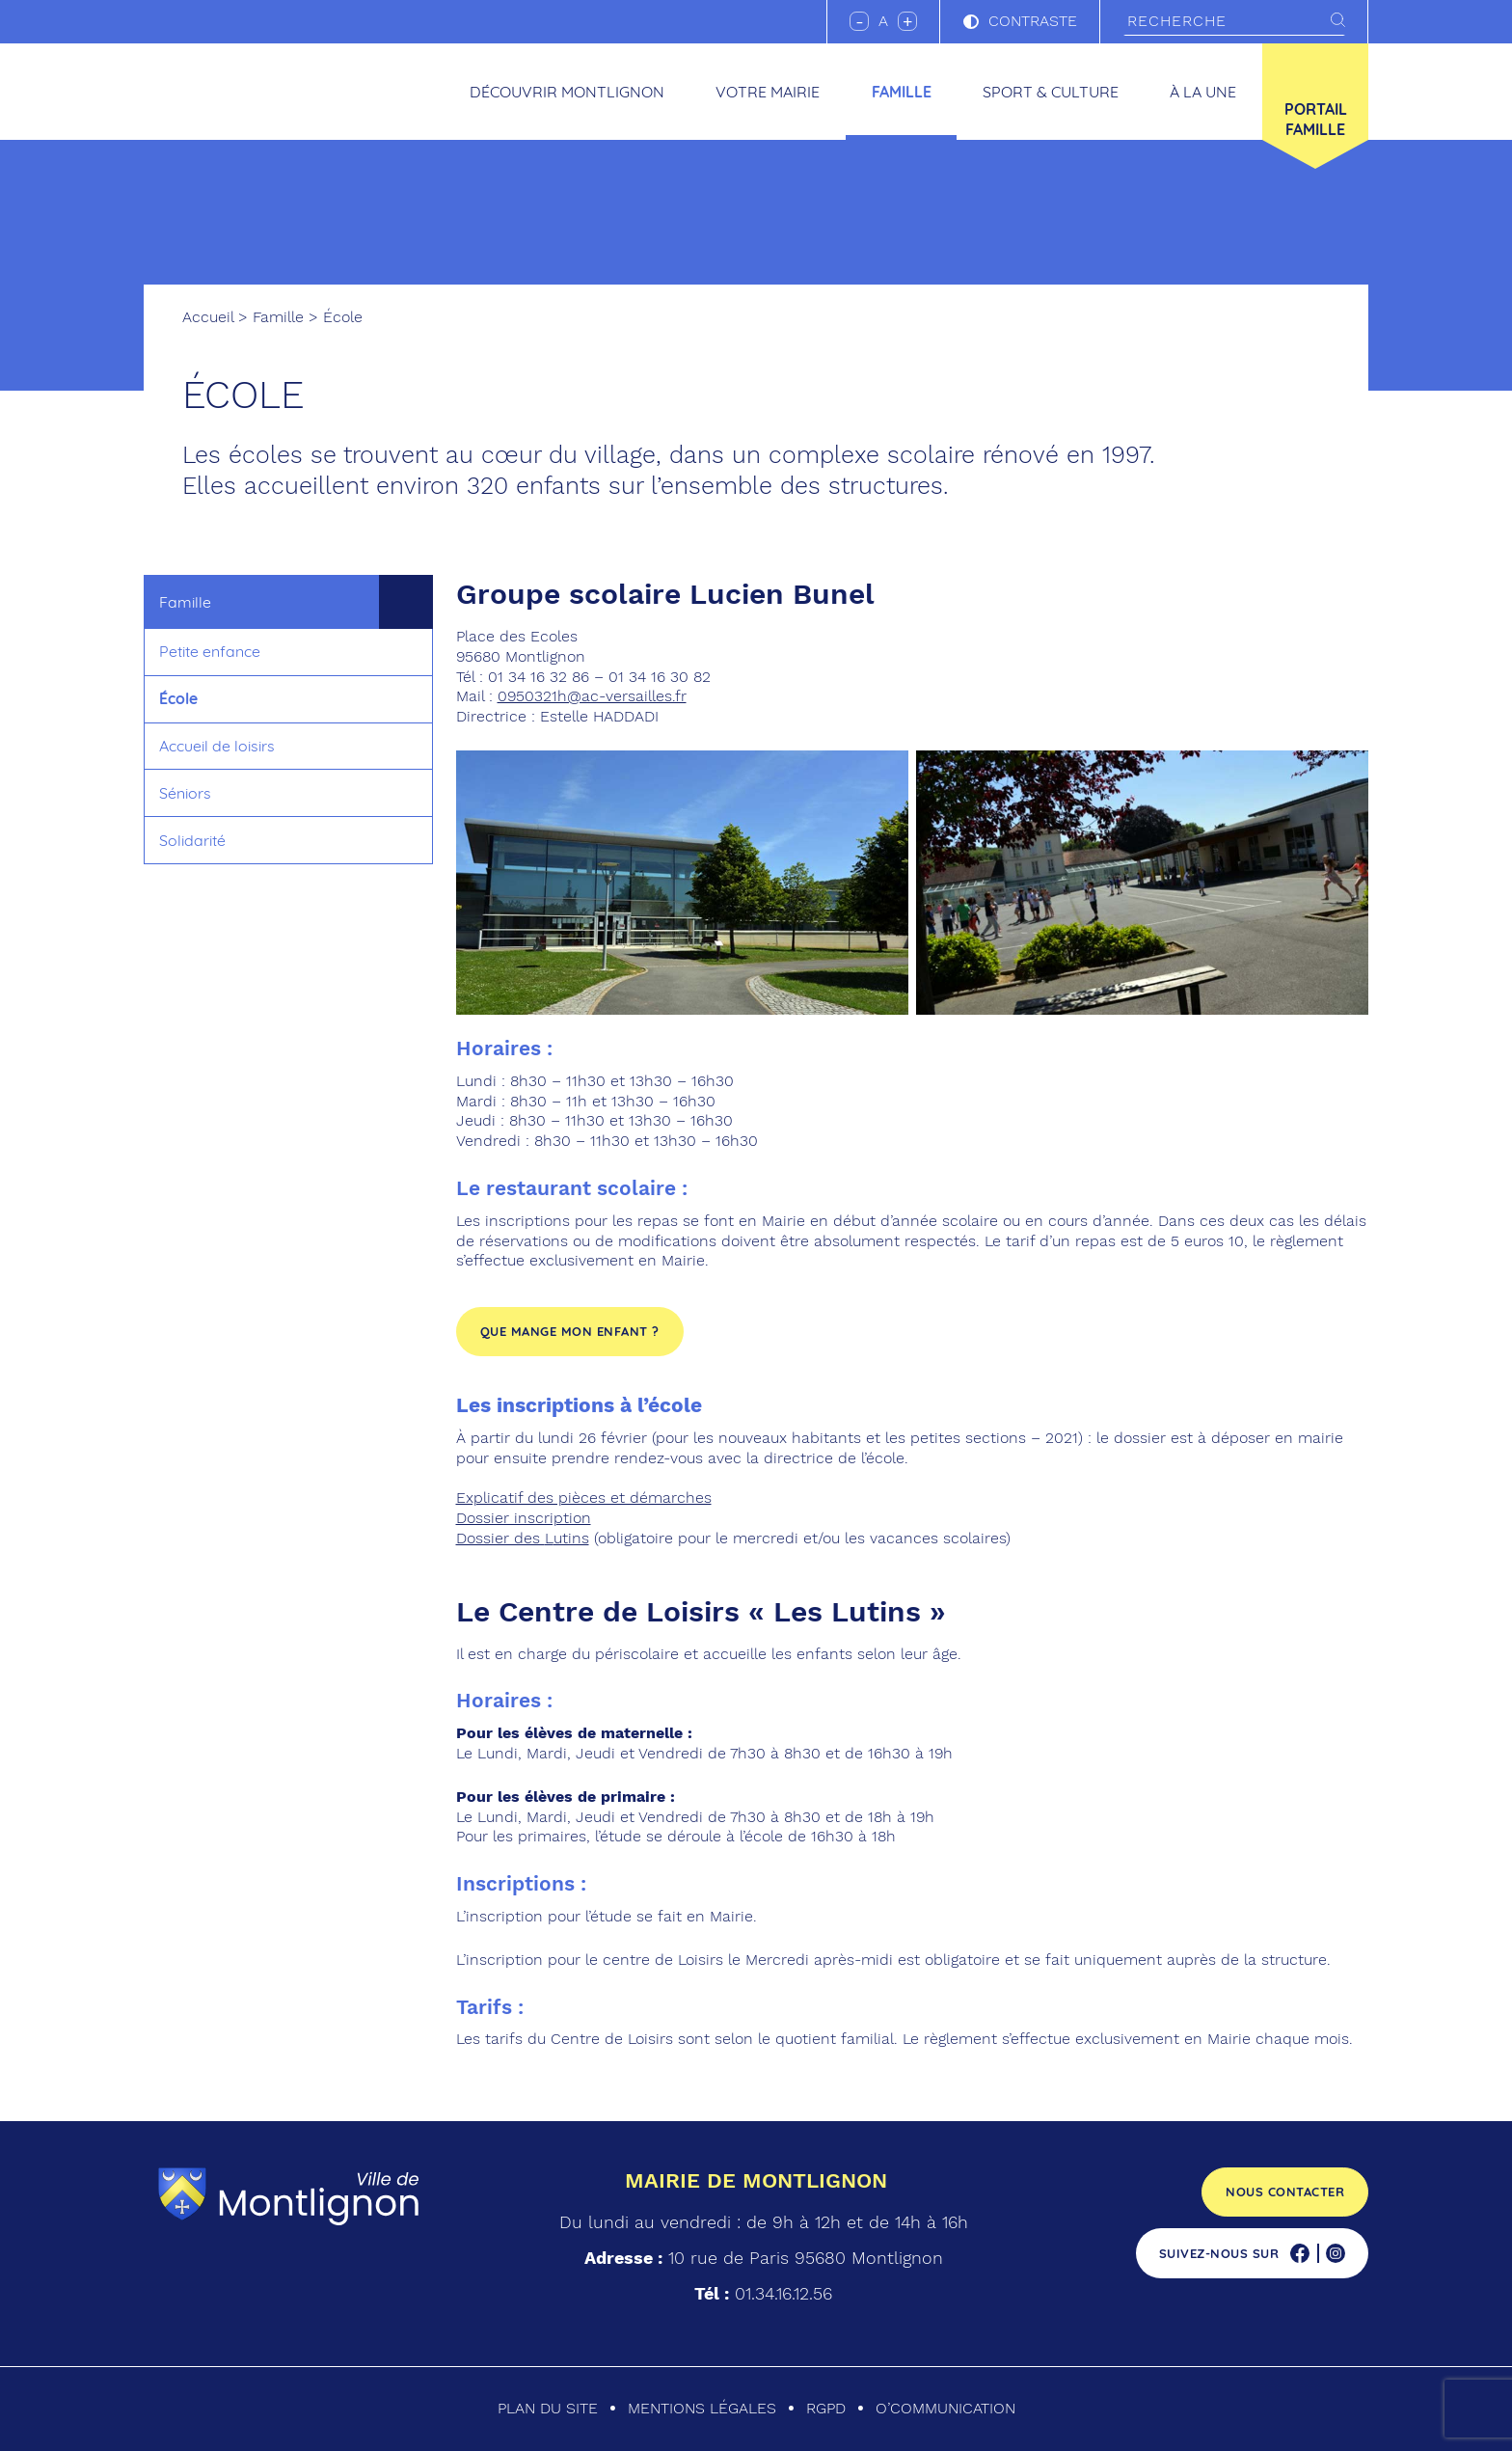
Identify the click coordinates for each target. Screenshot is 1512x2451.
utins (571, 1538)
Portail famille (1315, 119)
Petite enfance (209, 651)
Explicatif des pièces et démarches (584, 1497)
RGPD (826, 2408)
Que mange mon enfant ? (570, 1331)
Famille (902, 91)
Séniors (185, 793)
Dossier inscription (523, 1518)
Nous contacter (1285, 2191)
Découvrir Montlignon (567, 91)
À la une (1203, 91)
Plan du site (548, 2408)
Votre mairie (768, 91)
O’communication (945, 2408)
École (178, 698)
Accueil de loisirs (217, 745)
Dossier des (500, 1538)
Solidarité (192, 840)
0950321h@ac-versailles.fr (592, 696)
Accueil (207, 317)
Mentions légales (702, 2408)
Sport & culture (1051, 91)
